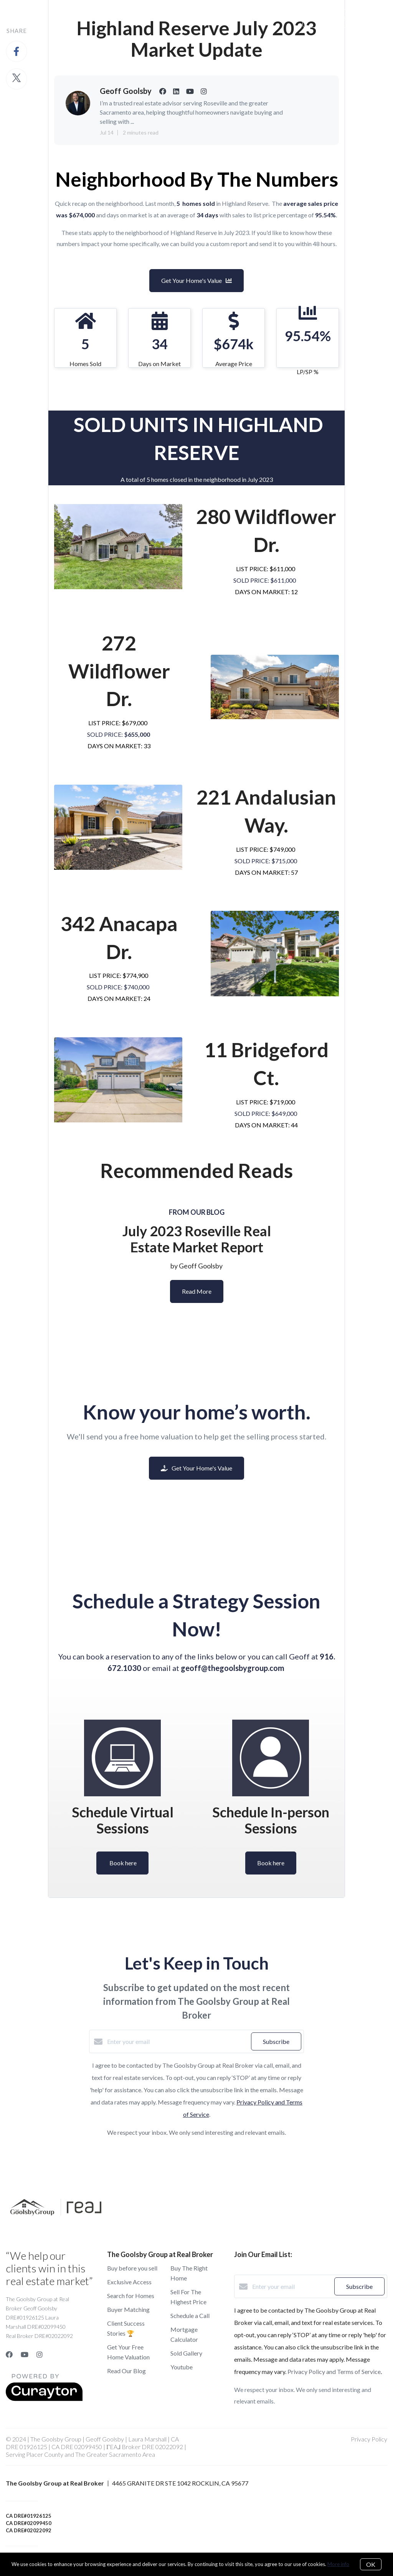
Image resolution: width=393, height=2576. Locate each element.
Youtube (181, 2367)
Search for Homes (130, 2295)
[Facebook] (9, 2354)
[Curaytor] (44, 2398)
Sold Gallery (186, 2353)
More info (338, 2564)
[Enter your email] (177, 2041)
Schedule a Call (190, 2315)
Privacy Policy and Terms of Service (334, 2371)
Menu (271, 19)
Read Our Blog (126, 2370)
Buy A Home (108, 18)
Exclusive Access (129, 2281)
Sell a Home (156, 18)
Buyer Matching (128, 2309)
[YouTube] (24, 2354)
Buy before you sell (132, 2268)
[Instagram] (39, 2354)
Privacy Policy (369, 2439)
